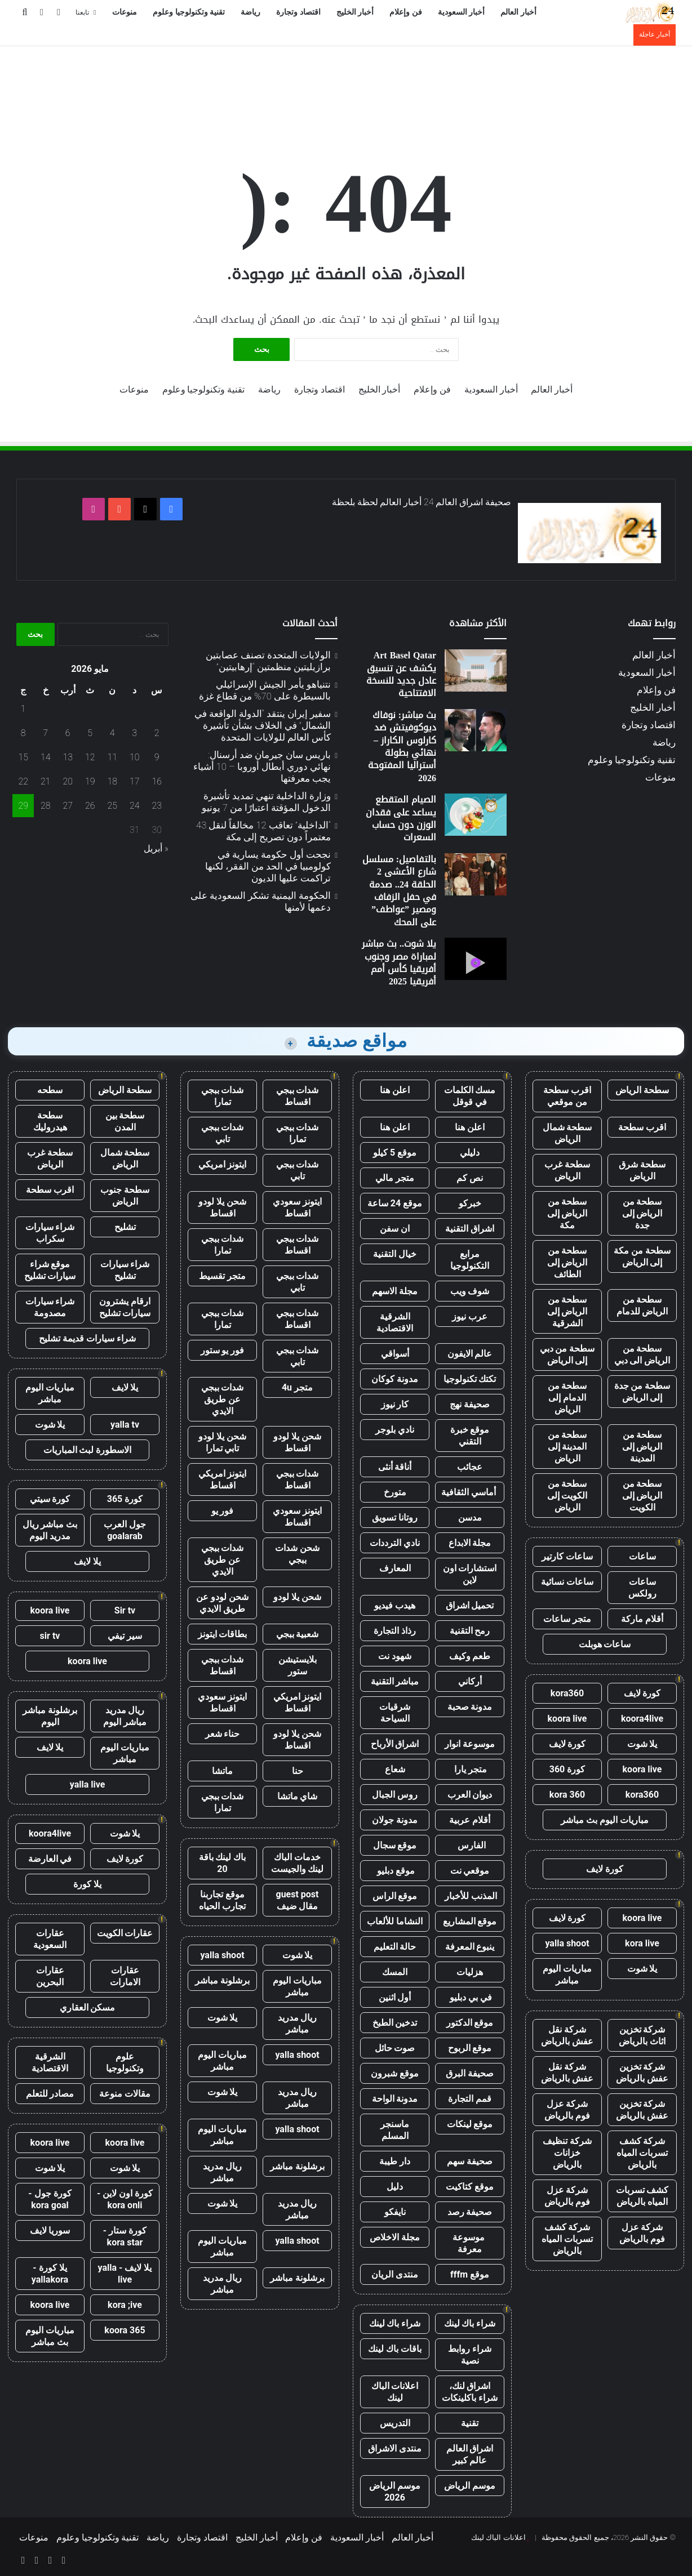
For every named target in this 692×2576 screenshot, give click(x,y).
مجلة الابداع (470, 1542)
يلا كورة (87, 1884)
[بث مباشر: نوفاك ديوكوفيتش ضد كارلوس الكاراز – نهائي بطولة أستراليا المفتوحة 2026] (476, 730)
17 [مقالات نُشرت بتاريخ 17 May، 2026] (135, 781)
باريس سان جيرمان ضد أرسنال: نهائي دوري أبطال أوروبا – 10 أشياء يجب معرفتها (262, 766)
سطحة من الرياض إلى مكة (567, 1213)
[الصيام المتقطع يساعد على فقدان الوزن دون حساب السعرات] (476, 815)
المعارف (395, 1568)
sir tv (50, 1635)
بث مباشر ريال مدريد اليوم (50, 1530)
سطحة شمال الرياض (567, 1133)
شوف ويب (470, 1291)
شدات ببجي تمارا (222, 1096)
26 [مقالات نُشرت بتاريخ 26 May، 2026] (90, 805)
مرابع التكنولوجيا (469, 1260)
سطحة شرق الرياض (642, 1170)
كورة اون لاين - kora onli (125, 2199)
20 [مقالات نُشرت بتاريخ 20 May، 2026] (68, 781)
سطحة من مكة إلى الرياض (642, 1256)
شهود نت (394, 1656)
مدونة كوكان (394, 1379)
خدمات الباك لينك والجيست (297, 1863)
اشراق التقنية (469, 1228)
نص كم (469, 1178)
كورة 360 (567, 1769)
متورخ (395, 1492)
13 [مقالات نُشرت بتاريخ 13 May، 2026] (68, 757)
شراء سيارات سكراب (50, 1233)
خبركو (470, 1203)
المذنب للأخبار (469, 1896)
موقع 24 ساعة (394, 1203)
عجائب (469, 1466)
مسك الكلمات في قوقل (470, 1096)
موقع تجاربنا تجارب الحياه (222, 1900)
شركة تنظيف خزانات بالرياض (567, 2153)
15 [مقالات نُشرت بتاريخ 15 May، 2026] (23, 757)
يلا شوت (642, 1744)
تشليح (125, 1227)
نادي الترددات (395, 1542)
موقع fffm (469, 2274)
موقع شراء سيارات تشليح (50, 1270)
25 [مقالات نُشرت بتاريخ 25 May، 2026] (112, 805)
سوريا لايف (50, 2230)
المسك (394, 1972)
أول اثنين (395, 1997)
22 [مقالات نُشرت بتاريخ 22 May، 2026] (23, 781)
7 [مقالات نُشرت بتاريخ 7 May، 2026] (45, 733)
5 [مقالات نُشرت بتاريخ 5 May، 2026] (89, 733)
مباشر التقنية (395, 1681)
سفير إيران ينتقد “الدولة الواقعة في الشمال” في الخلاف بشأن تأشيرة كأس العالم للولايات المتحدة (262, 725)
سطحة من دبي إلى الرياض (567, 1354)
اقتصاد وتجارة (298, 12)
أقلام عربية (469, 1820)
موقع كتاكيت (470, 2186)
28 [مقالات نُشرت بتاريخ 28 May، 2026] (46, 805)
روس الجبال (395, 1794)
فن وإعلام (405, 12)
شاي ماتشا (297, 1796)
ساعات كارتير (567, 1556)
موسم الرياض (469, 2485)
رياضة (250, 12)
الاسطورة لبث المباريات (87, 1450)
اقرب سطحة (642, 1127)
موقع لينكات (470, 2124)
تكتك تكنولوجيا (469, 1379)
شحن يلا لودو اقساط (222, 1207)
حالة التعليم (395, 1946)
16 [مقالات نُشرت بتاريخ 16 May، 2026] (157, 781)
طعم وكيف (470, 1656)
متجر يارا (470, 1769)
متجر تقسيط (222, 1276)
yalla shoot (567, 1943)
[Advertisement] (346, 82)
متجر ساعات (567, 1619)
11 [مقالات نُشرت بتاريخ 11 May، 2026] (112, 757)
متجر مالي (394, 1178)
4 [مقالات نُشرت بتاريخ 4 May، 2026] (112, 733)
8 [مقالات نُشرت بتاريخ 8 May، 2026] (23, 733)
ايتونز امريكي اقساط (222, 1479)
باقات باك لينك (395, 2348)
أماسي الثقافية (469, 1492)
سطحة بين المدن (125, 1121)
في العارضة (50, 1858)
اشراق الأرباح (395, 1744)
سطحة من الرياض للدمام (642, 1305)
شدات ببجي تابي (222, 1133)
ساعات (642, 1556)
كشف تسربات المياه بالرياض (642, 2196)
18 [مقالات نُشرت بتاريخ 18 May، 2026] (112, 781)
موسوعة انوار (470, 1744)
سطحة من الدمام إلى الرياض (567, 1397)
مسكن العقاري (88, 2007)
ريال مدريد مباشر (297, 2023)
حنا (297, 1771)
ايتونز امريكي (222, 1164)
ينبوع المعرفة (470, 1946)
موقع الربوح (470, 2048)
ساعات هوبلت (605, 1644)
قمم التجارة (469, 2098)
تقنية (469, 2423)
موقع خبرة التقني (470, 1435)
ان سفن (395, 1228)
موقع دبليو (395, 1870)
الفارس (470, 1845)
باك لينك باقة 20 (222, 1863)
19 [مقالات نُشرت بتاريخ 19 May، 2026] (90, 781)
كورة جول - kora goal (49, 2199)
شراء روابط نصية (469, 2354)
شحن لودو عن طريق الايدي (222, 1603)
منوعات (124, 12)
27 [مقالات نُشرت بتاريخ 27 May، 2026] (68, 805)
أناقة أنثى (395, 1466)
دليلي (470, 1152)
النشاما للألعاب (395, 1921)
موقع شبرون (395, 2073)
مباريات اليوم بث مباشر (605, 1820)
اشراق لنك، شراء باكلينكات (470, 2392)
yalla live (87, 1784)
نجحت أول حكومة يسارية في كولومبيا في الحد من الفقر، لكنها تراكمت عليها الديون (268, 866)
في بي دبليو (469, 1997)
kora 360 (567, 1794)
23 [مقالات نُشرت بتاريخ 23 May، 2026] (157, 805)
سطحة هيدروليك (50, 1121)
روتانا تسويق (395, 1517)
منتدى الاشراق (395, 2448)
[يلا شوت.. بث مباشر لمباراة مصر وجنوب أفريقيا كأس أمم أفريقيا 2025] (476, 959)
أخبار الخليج (355, 12)
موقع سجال (395, 1845)
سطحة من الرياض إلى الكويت (642, 1495)
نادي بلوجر (394, 1429)
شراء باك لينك (470, 2323)
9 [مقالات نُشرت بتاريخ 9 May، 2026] (156, 757)
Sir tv (124, 1610)
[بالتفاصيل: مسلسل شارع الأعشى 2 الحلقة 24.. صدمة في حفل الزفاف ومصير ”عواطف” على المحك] (476, 874)
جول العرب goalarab (125, 1530)
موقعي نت (470, 1870)
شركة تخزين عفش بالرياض (642, 2072)
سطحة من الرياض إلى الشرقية (567, 1311)
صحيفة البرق (470, 2073)
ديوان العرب (470, 1794)
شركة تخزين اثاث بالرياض (642, 2035)
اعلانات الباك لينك (395, 2392)
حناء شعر (222, 1733)
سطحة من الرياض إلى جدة (642, 1213)
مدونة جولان (395, 1820)
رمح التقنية (470, 1630)
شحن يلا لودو (297, 1597)
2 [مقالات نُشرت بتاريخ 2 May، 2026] (156, 733)
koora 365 (124, 2330)
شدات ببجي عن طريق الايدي (222, 1399)
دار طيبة (394, 2161)
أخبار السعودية (461, 12)
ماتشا (222, 1771)
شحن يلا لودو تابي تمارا (222, 1442)
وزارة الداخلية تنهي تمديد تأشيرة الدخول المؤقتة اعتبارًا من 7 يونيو (266, 801)
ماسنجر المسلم (394, 2130)
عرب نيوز (469, 1316)
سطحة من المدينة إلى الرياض (567, 1446)
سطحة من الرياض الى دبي (642, 1354)
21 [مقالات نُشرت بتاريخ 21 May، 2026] (46, 781)
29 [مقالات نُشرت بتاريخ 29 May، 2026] (23, 805)
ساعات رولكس (642, 1587)
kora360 (567, 1693)
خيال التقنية (394, 1254)
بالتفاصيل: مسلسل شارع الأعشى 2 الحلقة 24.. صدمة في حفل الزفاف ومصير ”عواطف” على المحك (399, 890)
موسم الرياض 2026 (394, 2491)
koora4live (642, 1718)
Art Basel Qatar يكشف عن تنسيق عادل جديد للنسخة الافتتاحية (401, 674)
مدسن (470, 1517)
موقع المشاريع (470, 1921)
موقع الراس (395, 1896)
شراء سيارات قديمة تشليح (87, 1338)
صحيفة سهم (470, 2161)
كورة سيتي (50, 1499)
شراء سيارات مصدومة (50, 1307)
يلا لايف (125, 1387)
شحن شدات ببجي (297, 1554)
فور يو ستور (223, 1350)
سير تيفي (125, 1635)
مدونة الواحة (395, 2098)
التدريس (395, 2423)
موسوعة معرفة (470, 2243)
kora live (642, 1943)
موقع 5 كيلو (394, 1152)
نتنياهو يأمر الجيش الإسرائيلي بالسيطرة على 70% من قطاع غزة (265, 690)
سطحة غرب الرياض (567, 1170)
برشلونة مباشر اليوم (50, 1716)
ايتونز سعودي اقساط (297, 1207)
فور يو (222, 1510)
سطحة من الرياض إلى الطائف (567, 1262)
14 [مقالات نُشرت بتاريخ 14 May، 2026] (46, 757)
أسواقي (395, 1353)
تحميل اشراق (470, 1605)
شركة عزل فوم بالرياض (567, 2109)
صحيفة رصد (470, 2212)
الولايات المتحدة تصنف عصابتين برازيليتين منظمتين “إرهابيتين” (268, 660)
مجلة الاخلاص (395, 2237)
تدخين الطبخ (395, 2022)
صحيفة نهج (470, 1404)
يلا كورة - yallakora (50, 2273)
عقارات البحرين (50, 1976)
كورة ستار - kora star (125, 2236)
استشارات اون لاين (470, 1574)
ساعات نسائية (567, 1581)
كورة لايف (642, 1693)
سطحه (50, 1090)
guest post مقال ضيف (297, 1900)
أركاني (470, 1681)
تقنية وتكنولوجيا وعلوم (189, 12)
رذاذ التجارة (395, 1630)
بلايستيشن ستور (297, 1665)
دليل (395, 2186)
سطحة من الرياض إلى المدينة (642, 1446)
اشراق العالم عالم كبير (470, 2454)
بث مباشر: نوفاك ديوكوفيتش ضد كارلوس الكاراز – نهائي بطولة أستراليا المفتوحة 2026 (402, 746)
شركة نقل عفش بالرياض (567, 2035)
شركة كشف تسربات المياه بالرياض (642, 2153)
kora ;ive (125, 2304)
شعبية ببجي (297, 1634)
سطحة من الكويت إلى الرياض (567, 1495)
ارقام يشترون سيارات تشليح (125, 1307)
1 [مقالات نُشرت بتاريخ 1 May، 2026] (23, 708)
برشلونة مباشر (222, 1980)
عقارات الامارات (125, 1976)
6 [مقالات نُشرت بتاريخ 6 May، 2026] (67, 733)
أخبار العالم (518, 12)
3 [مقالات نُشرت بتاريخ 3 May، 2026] (134, 733)
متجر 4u (297, 1387)
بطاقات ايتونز (222, 1634)
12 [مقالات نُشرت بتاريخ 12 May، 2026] (90, 757)
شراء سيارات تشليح (125, 1270)
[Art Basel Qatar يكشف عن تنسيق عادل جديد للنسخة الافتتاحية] (476, 670)
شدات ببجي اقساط (297, 1096)
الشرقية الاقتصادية (394, 1322)
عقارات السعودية (49, 1939)
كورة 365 (125, 1499)
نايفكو (395, 2212)
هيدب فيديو (394, 1605)
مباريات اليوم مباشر (567, 1974)
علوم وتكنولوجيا (125, 2062)
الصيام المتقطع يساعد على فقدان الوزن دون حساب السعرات (401, 818)
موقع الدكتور (470, 2022)
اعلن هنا (395, 1090)
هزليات (469, 1972)
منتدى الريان (394, 2274)
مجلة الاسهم (395, 1291)
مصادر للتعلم (50, 2093)
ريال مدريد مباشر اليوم (125, 1716)
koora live (567, 1718)
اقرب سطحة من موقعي (567, 1096)
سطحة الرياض (642, 1090)
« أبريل (156, 848)
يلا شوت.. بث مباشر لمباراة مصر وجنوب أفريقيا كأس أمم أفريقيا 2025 (399, 962)
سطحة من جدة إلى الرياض (642, 1391)
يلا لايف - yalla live (125, 2273)
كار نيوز (395, 1404)
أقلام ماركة (642, 1619)
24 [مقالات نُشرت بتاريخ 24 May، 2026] (135, 805)
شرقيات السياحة (394, 1712)
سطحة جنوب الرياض (124, 1195)
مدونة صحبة (470, 1706)
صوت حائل (395, 2048)
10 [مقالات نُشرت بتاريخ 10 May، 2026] (135, 757)
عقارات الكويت (125, 1933)
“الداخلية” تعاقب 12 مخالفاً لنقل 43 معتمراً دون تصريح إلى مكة (263, 831)
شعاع (395, 1769)
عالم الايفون (470, 1353)
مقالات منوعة (124, 2093)
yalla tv (124, 1424)
